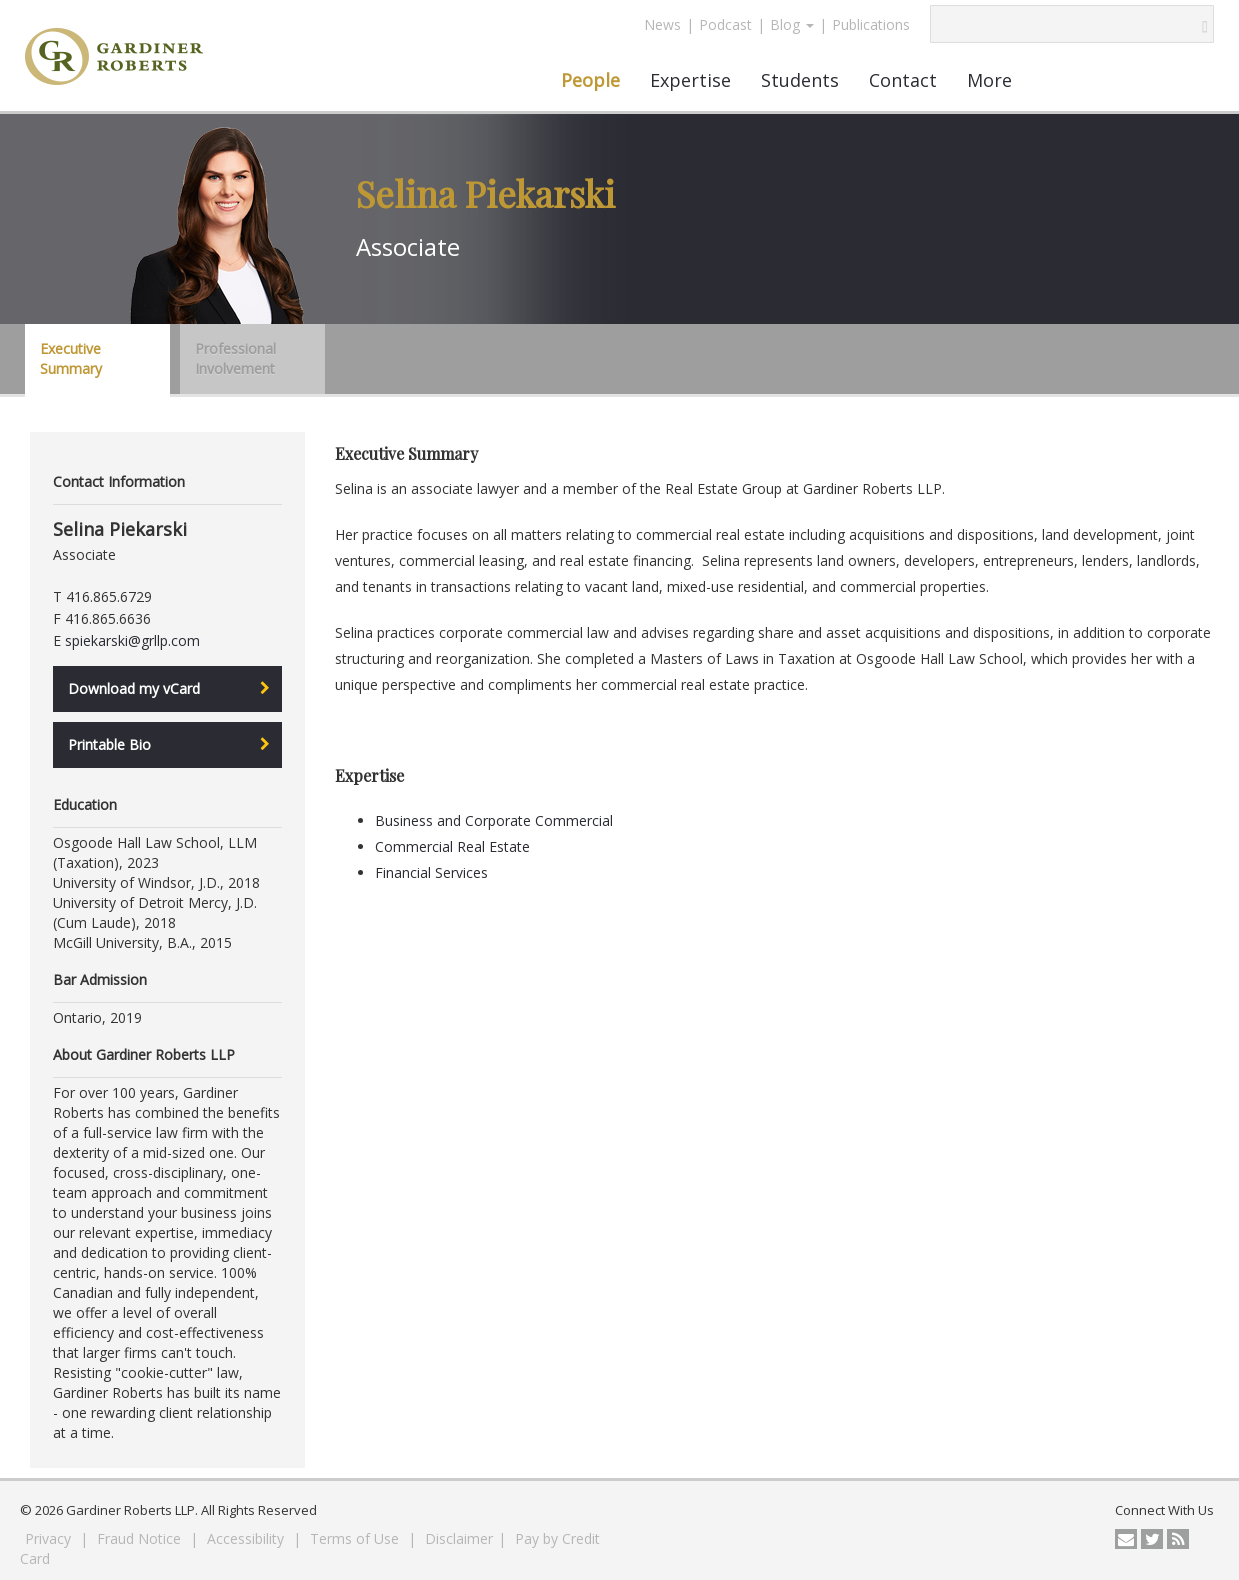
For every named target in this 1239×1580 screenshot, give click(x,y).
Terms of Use (356, 1538)
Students (800, 80)
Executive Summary (71, 358)
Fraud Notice (141, 1538)
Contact (903, 80)
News (662, 24)
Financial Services (431, 872)
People (590, 80)
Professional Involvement (235, 358)
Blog (792, 24)
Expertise (690, 80)
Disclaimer (459, 1538)
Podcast (725, 24)
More (989, 80)
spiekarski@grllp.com (132, 640)
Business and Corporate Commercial (494, 820)
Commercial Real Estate (452, 846)
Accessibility (247, 1538)
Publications (871, 24)
